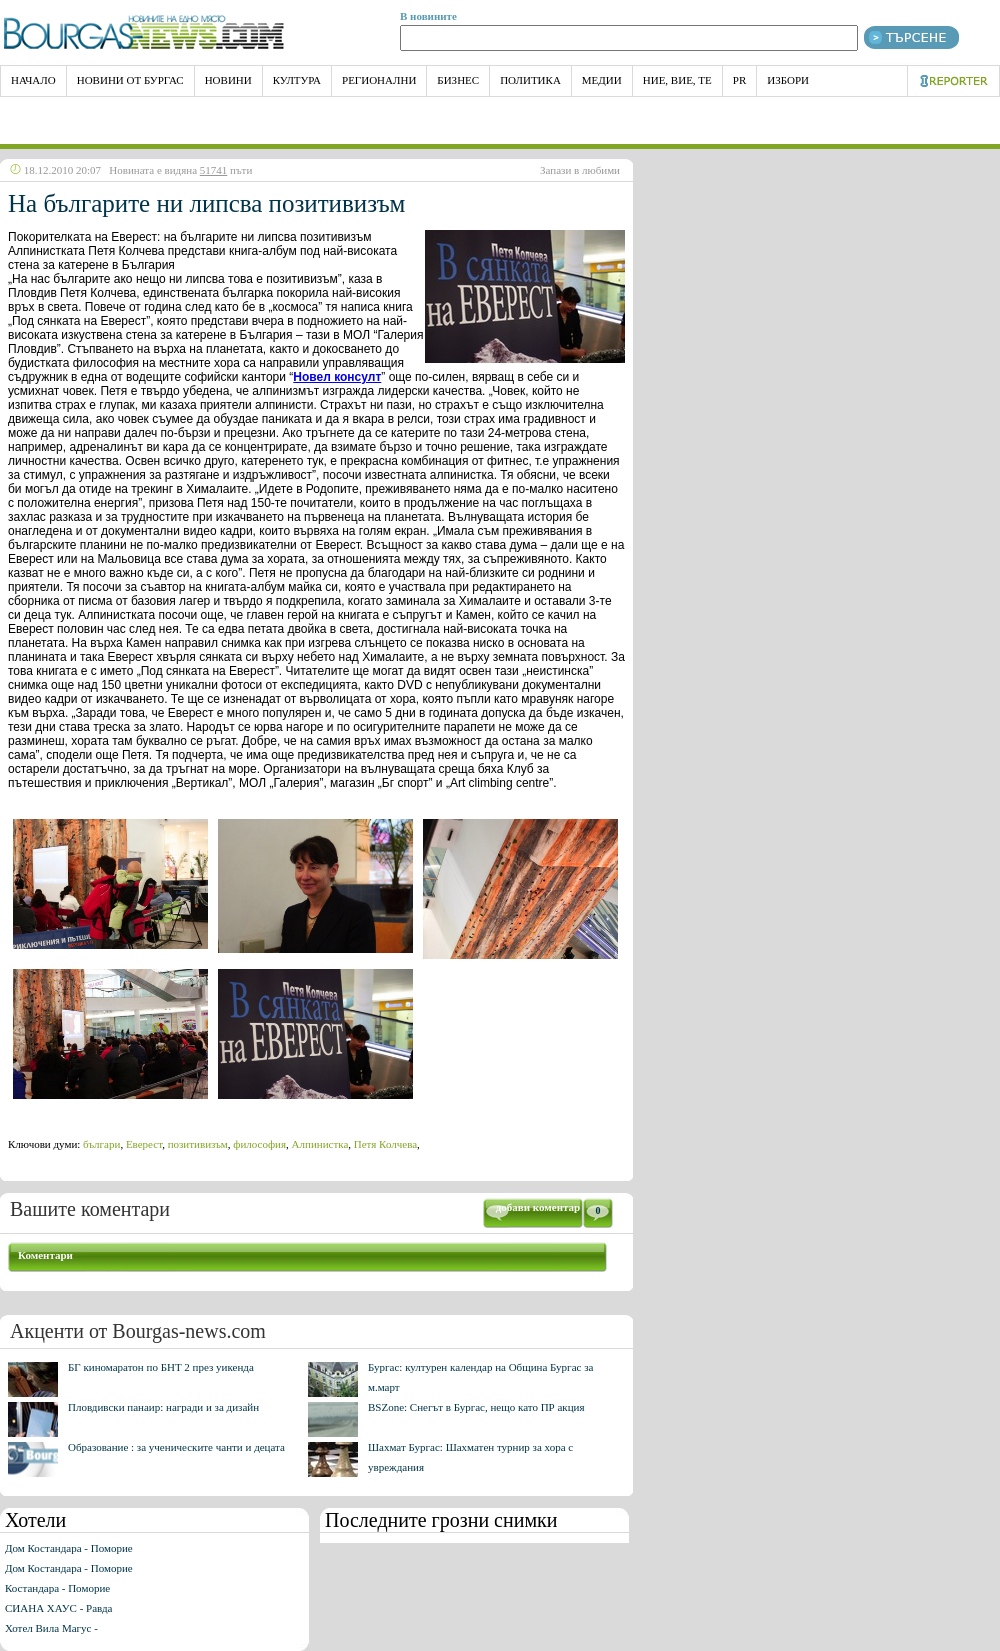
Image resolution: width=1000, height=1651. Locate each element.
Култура (297, 80)
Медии (602, 80)
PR (739, 80)
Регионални (379, 80)
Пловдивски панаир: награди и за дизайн (163, 1407)
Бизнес (458, 80)
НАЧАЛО (33, 80)
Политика (530, 80)
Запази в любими (580, 170)
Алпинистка (320, 1144)
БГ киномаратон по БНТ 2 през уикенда (161, 1367)
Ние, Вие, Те (677, 80)
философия (259, 1144)
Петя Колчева (385, 1144)
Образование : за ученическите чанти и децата (176, 1447)
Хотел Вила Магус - (51, 1628)
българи (101, 1144)
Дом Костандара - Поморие (69, 1548)
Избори (788, 80)
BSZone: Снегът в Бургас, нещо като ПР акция (476, 1407)
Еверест (144, 1144)
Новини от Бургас (130, 80)
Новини (228, 80)
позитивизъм (198, 1144)
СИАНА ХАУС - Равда (58, 1608)
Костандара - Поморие (57, 1588)
